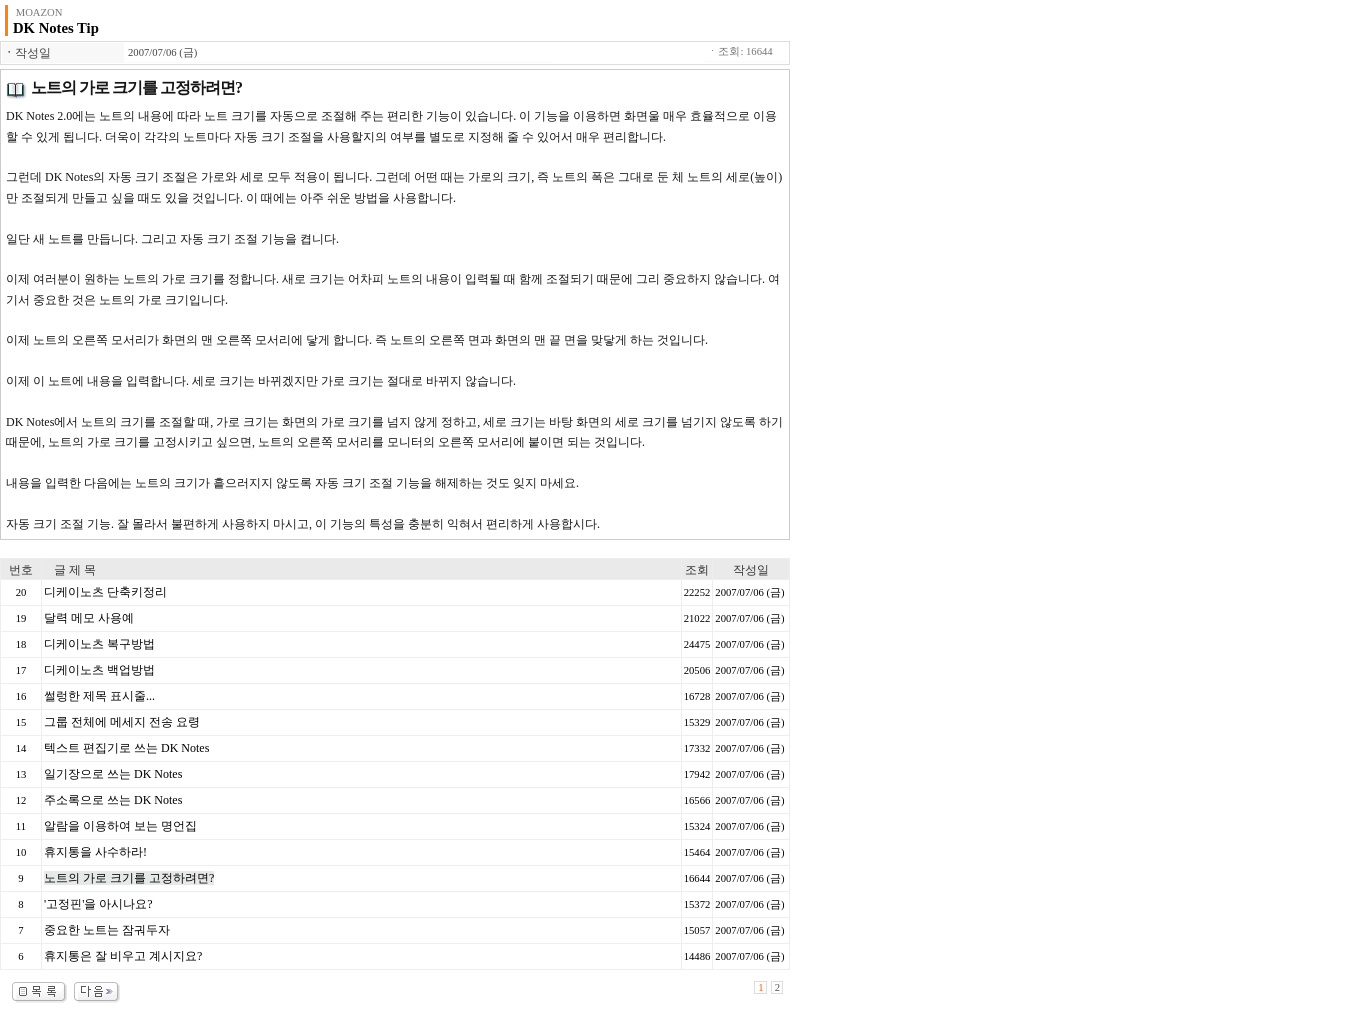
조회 (697, 570)
